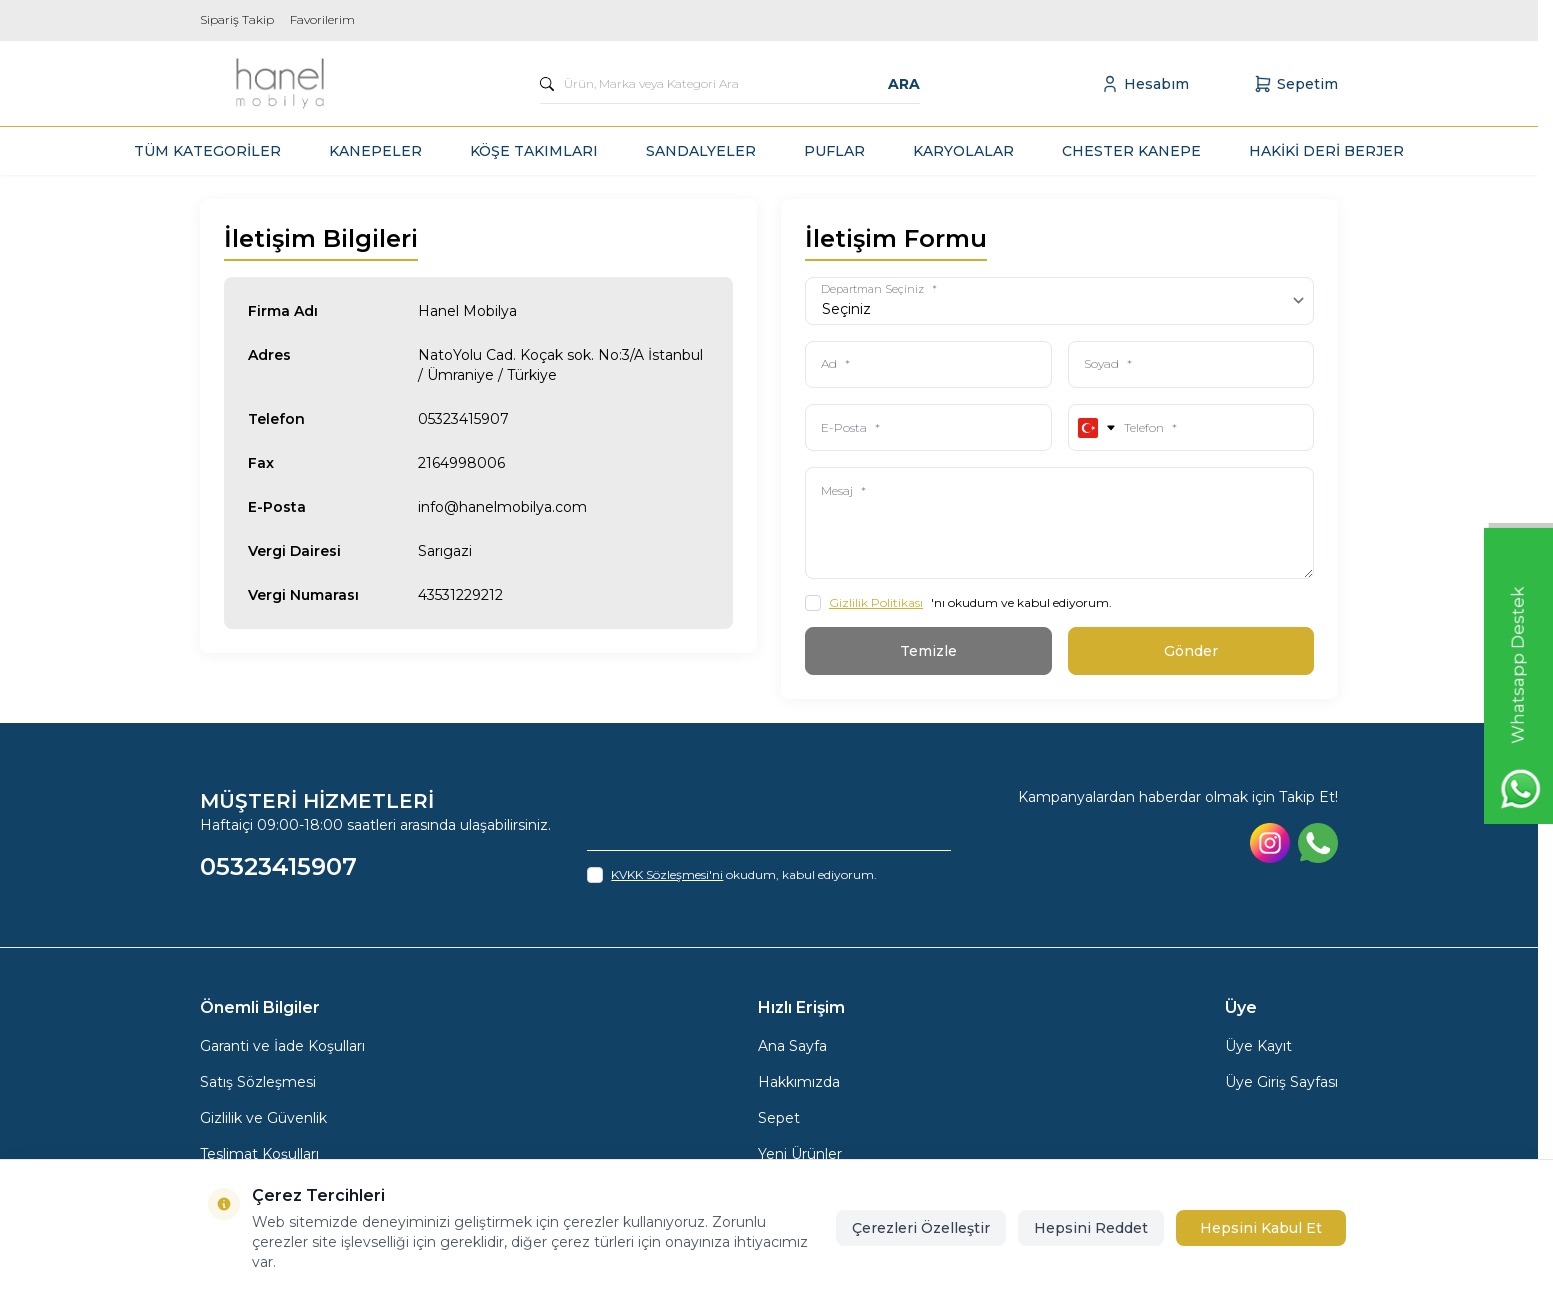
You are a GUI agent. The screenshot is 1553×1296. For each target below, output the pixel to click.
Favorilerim (322, 19)
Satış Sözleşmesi (258, 1084)
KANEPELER (375, 151)
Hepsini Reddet (1091, 1228)
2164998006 (461, 463)
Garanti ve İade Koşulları (282, 1048)
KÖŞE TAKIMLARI (534, 151)
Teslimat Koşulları (259, 1156)
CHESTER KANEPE (1131, 151)
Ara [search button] (904, 84)
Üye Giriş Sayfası (1281, 1084)
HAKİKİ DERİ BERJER (1326, 151)
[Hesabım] (1144, 84)
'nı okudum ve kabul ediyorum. (958, 605)
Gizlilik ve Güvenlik (263, 1120)
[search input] (729, 84)
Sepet (779, 1120)
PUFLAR (834, 151)
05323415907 (463, 419)
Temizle (928, 653)
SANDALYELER (701, 151)
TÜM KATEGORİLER (207, 151)
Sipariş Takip (237, 19)
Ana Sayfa (792, 1048)
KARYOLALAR (963, 151)
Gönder (1191, 653)
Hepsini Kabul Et (1261, 1228)
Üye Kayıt (1258, 1048)
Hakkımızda (799, 1084)
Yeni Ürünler (800, 1156)
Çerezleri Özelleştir (921, 1228)
